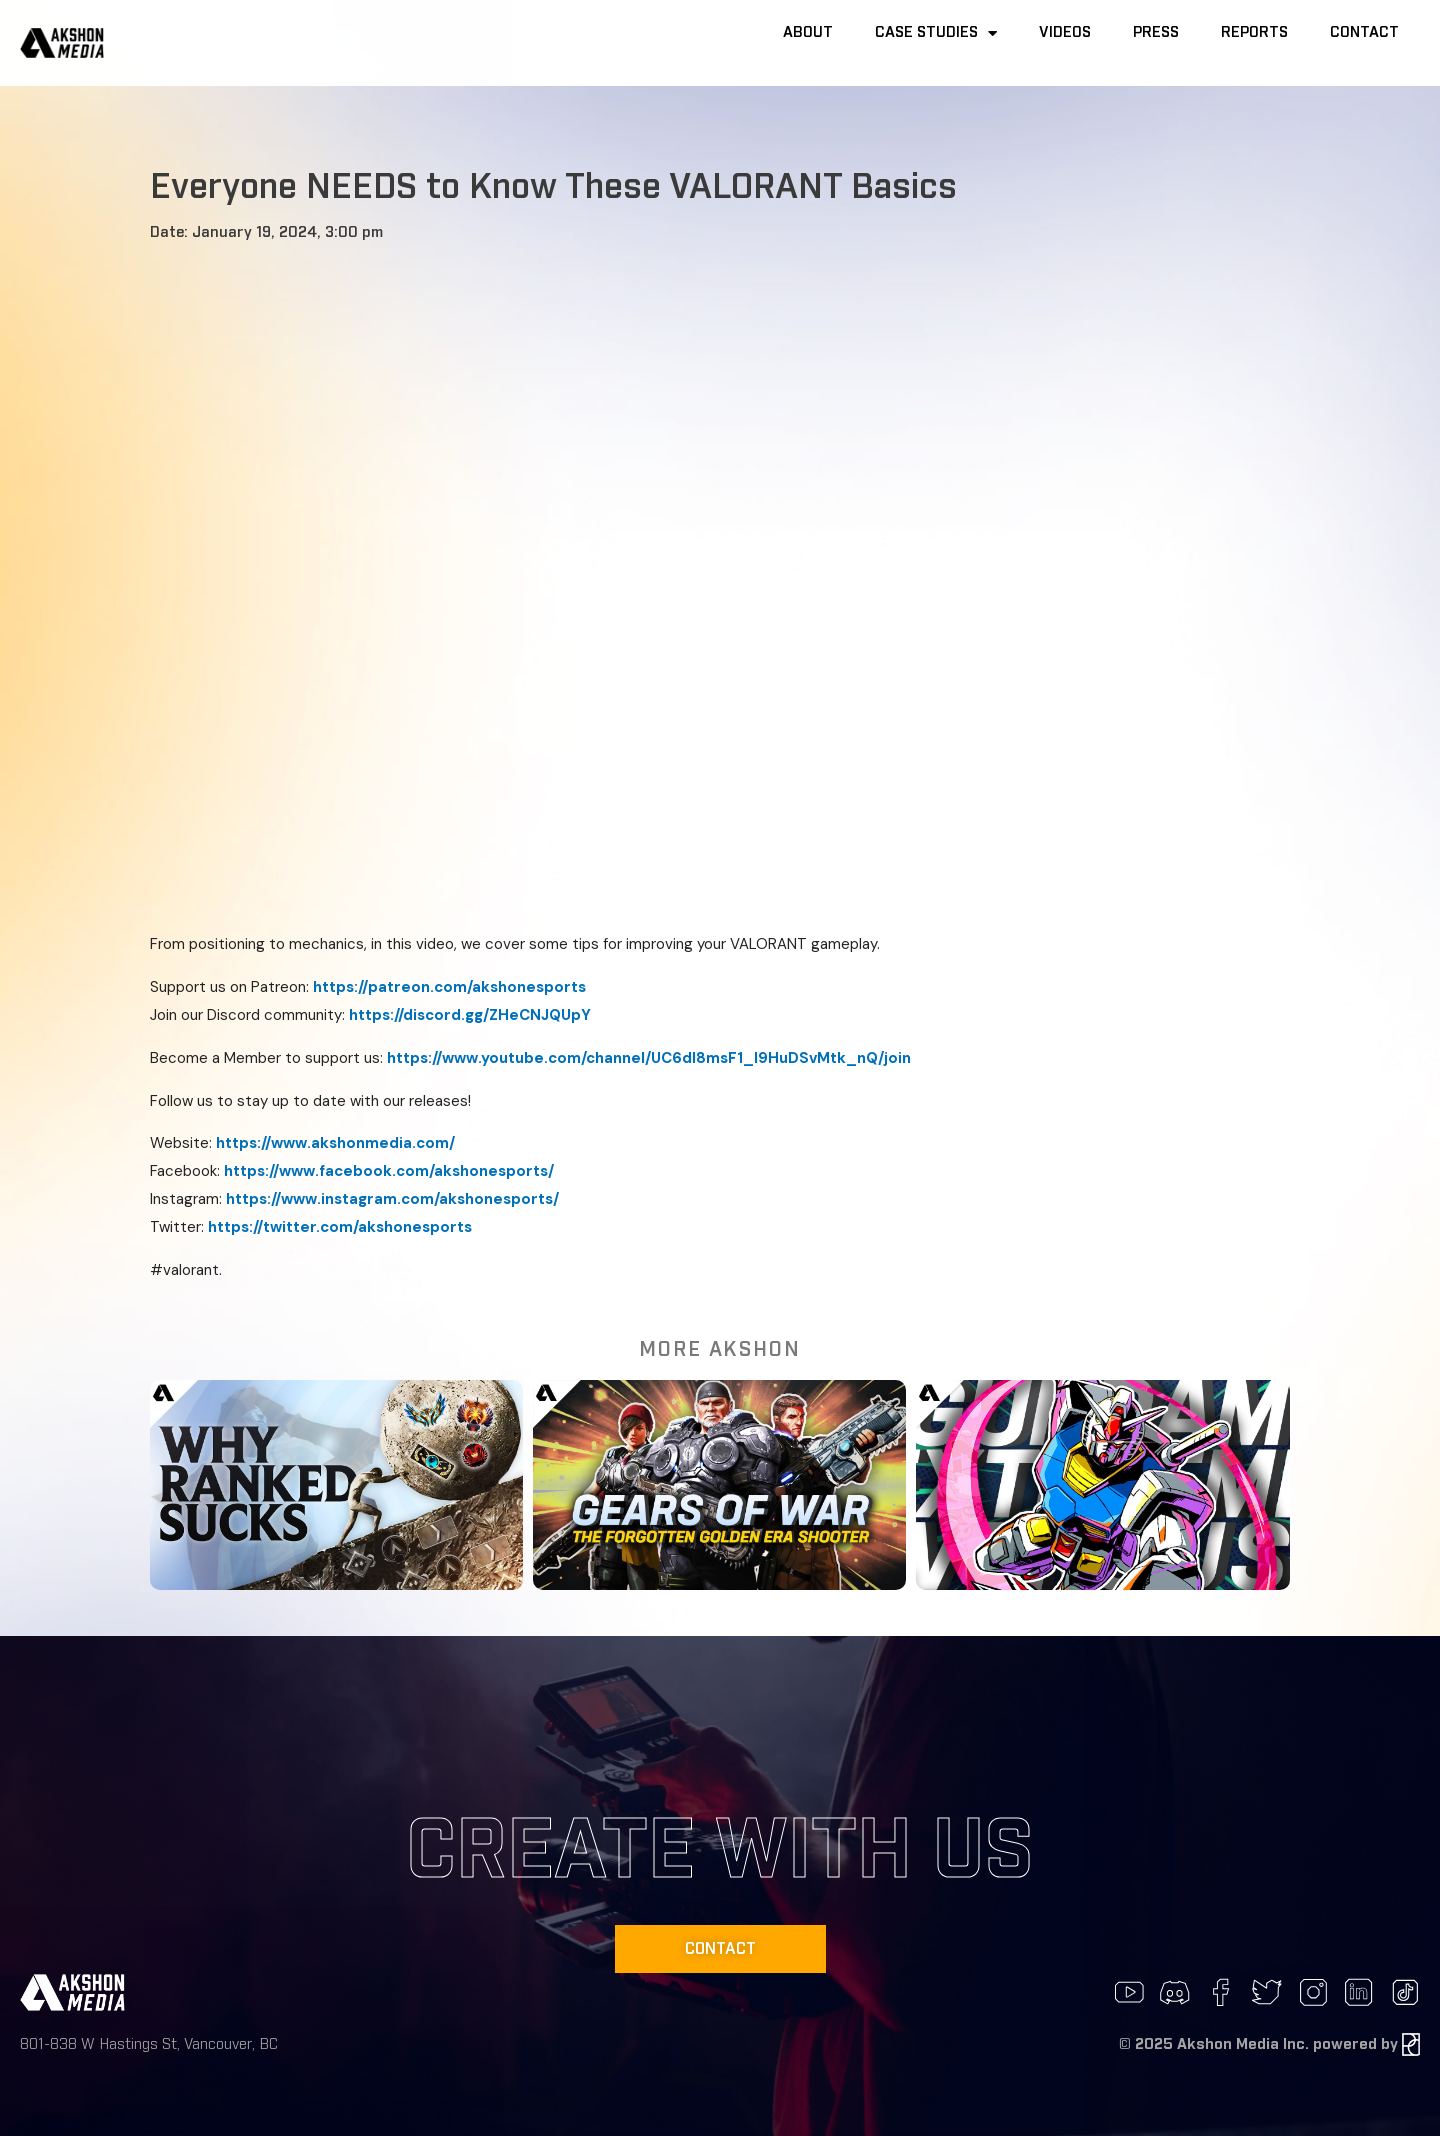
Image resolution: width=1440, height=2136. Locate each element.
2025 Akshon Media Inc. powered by (1277, 2044)
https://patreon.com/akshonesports (449, 987)
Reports (1254, 32)
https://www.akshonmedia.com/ (335, 1143)
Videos (1065, 32)
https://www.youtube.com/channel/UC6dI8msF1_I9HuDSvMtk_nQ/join (649, 1058)
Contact (1364, 32)
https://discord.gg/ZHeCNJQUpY (470, 1015)
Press (1156, 32)
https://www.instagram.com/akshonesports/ (392, 1199)
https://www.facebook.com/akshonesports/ (389, 1171)
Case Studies (936, 33)
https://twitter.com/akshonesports (340, 1227)
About (808, 32)
